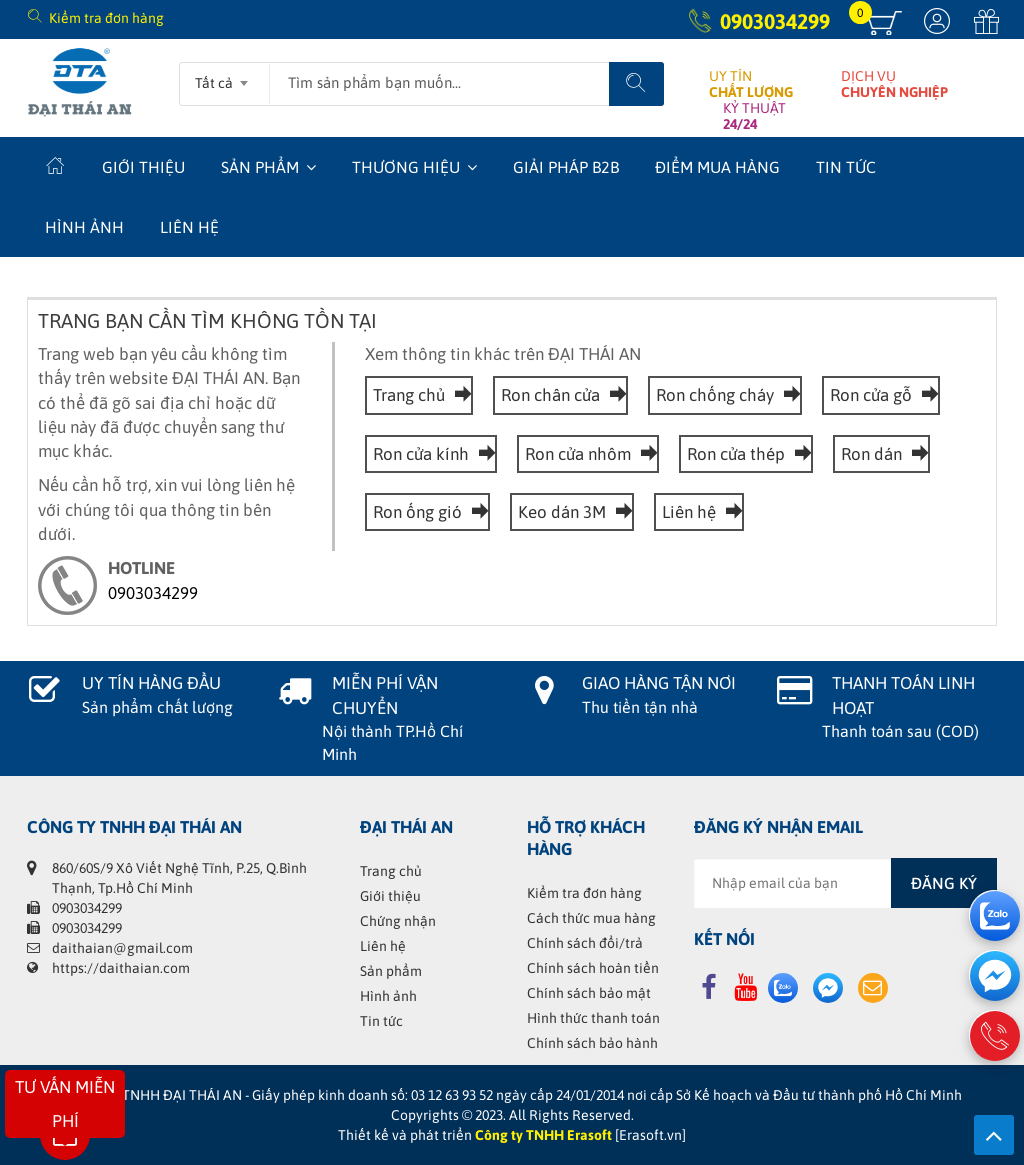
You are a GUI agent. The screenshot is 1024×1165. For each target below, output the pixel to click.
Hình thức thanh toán (593, 1018)
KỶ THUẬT (754, 116)
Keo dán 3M (572, 512)
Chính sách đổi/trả (585, 943)
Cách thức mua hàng (591, 918)
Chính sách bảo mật (589, 993)
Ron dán (881, 454)
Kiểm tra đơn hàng (106, 18)
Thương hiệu (406, 167)
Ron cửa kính (431, 454)
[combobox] (224, 77)
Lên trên (994, 1135)
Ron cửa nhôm (588, 454)
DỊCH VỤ (894, 84)
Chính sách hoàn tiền (593, 968)
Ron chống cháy (725, 395)
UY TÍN (751, 84)
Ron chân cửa (560, 395)
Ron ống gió (427, 512)
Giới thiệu (143, 167)
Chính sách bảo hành (592, 1043)
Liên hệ (189, 227)
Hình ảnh (84, 227)
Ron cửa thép (746, 454)
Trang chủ (419, 395)
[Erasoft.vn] (650, 1135)
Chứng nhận (398, 921)
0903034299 (775, 21)
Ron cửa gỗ (881, 395)
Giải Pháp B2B (566, 167)
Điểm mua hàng (717, 167)
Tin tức (846, 167)
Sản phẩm (260, 167)
